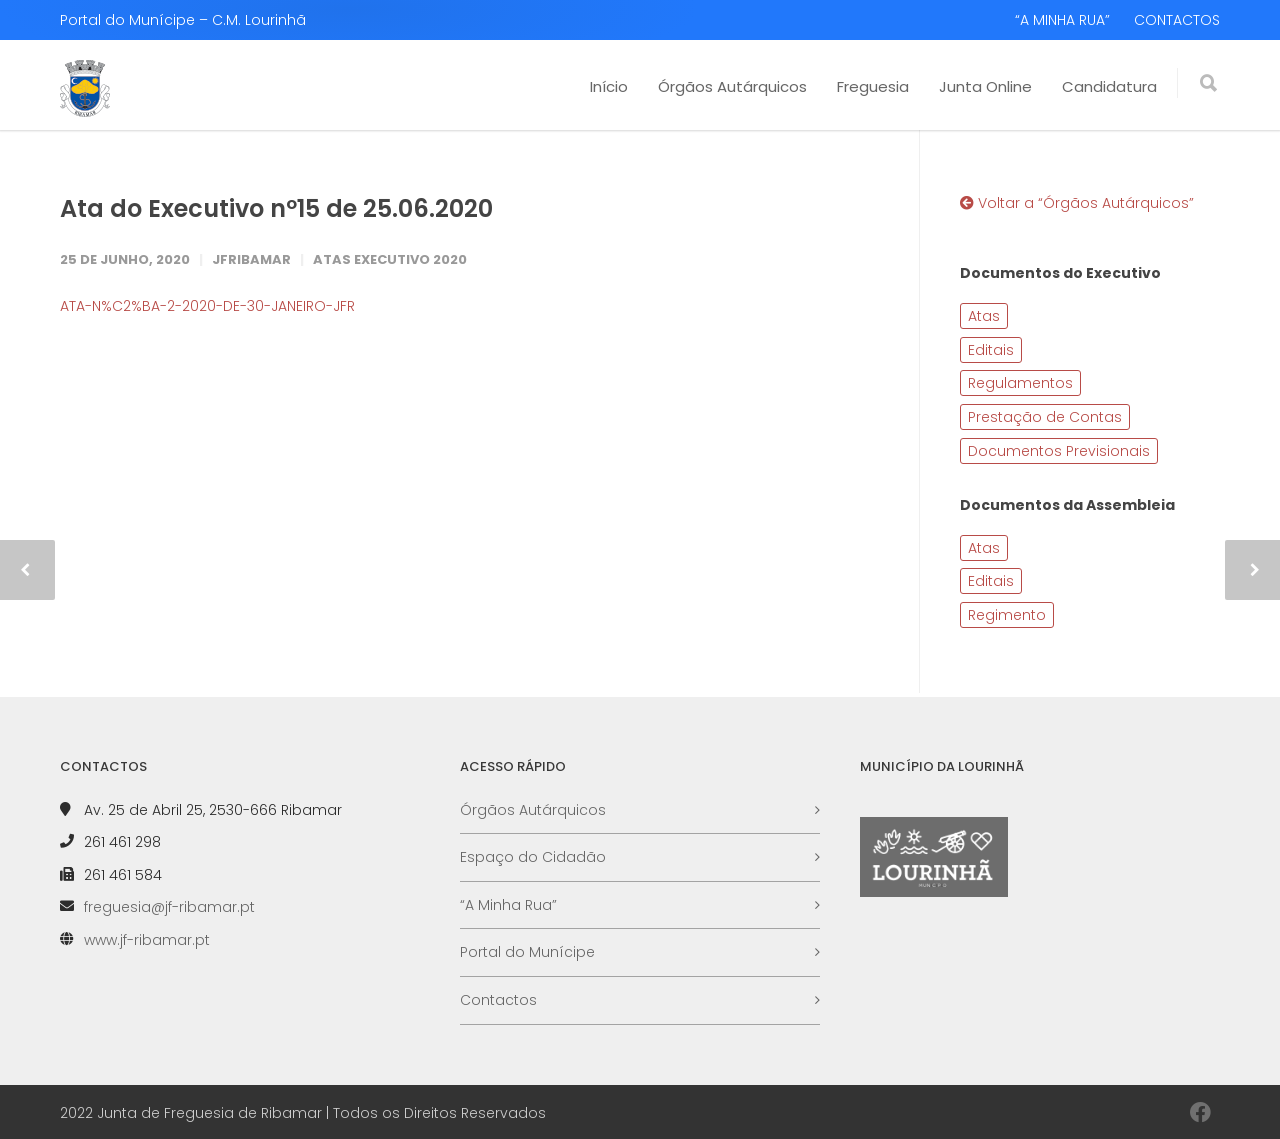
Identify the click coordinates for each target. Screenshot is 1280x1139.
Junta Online (985, 86)
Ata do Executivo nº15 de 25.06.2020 (276, 208)
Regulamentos (1020, 383)
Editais (991, 350)
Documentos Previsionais (1059, 451)
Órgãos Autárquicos (732, 86)
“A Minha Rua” (508, 905)
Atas (984, 316)
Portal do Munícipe (527, 952)
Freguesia (873, 86)
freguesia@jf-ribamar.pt (169, 907)
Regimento (1007, 615)
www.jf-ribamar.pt (147, 940)
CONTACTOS (1177, 20)
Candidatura (1109, 86)
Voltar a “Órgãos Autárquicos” (1077, 203)
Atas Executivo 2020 (390, 259)
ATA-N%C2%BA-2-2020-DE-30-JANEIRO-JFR (207, 306)
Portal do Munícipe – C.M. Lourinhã (183, 20)
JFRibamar (251, 259)
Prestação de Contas (1045, 417)
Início (609, 86)
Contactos (498, 1000)
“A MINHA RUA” (1062, 20)
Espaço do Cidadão (533, 857)
